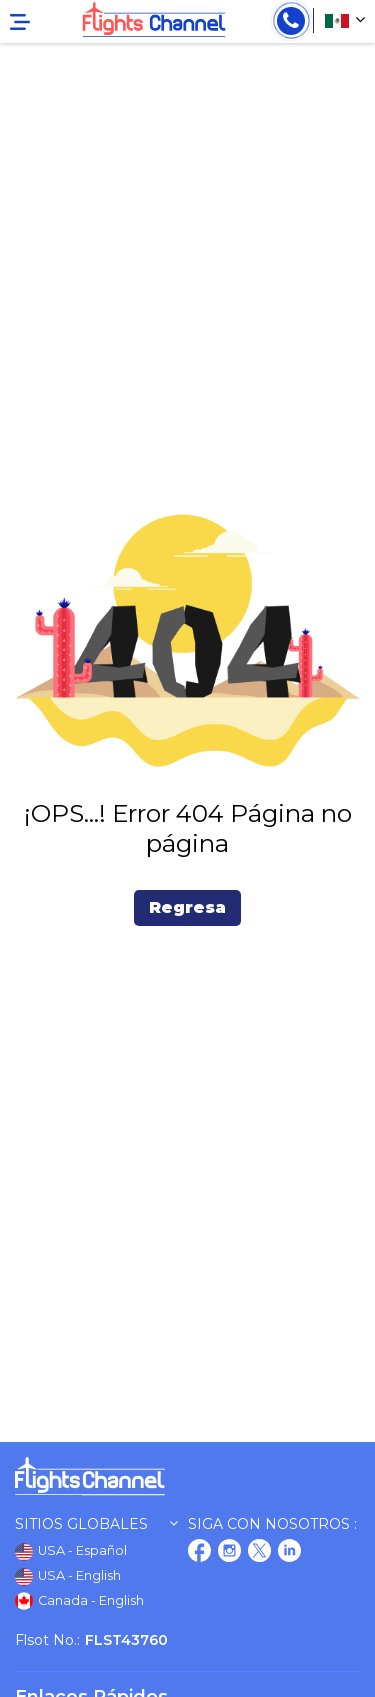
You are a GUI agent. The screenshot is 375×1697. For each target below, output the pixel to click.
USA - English (68, 1577)
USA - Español (71, 1552)
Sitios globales (96, 1524)
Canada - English (79, 1601)
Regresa (187, 907)
